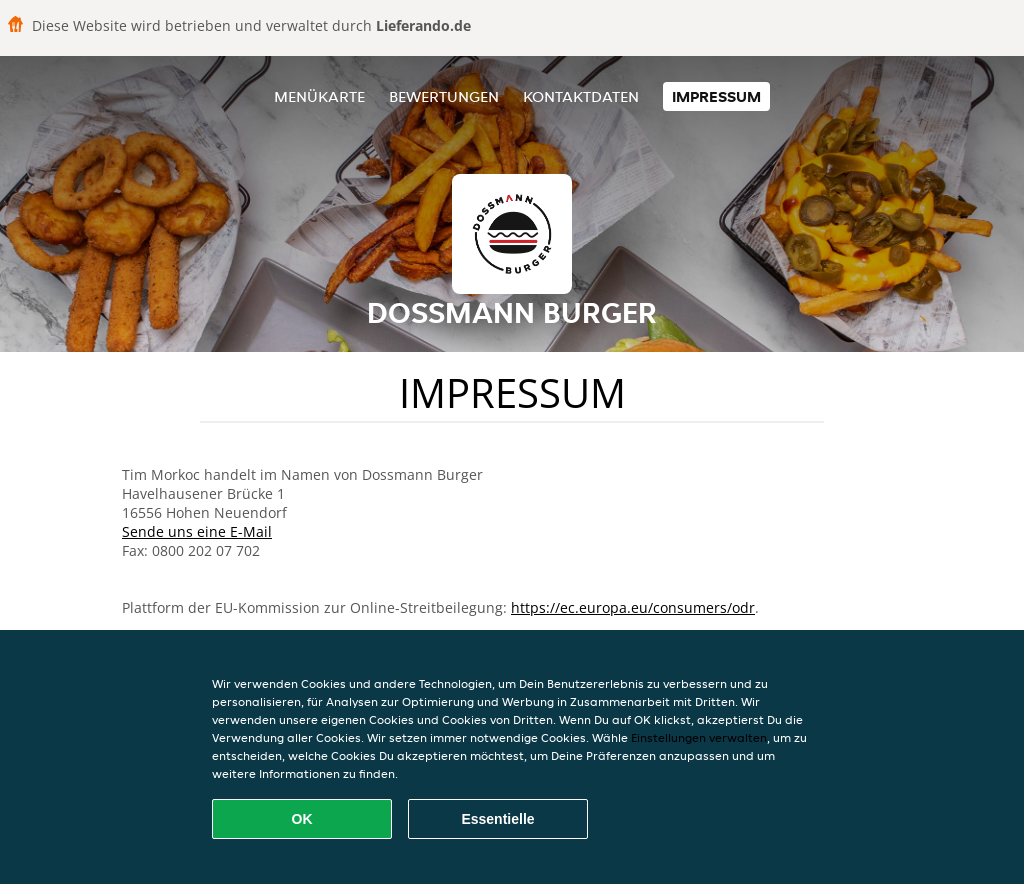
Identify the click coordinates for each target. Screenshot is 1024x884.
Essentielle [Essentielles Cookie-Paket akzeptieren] (497, 819)
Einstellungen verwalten (699, 737)
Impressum (716, 96)
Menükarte (319, 96)
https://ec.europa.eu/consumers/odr (633, 607)
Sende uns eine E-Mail (197, 531)
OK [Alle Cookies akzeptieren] (302, 819)
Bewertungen (444, 96)
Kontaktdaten (581, 96)
